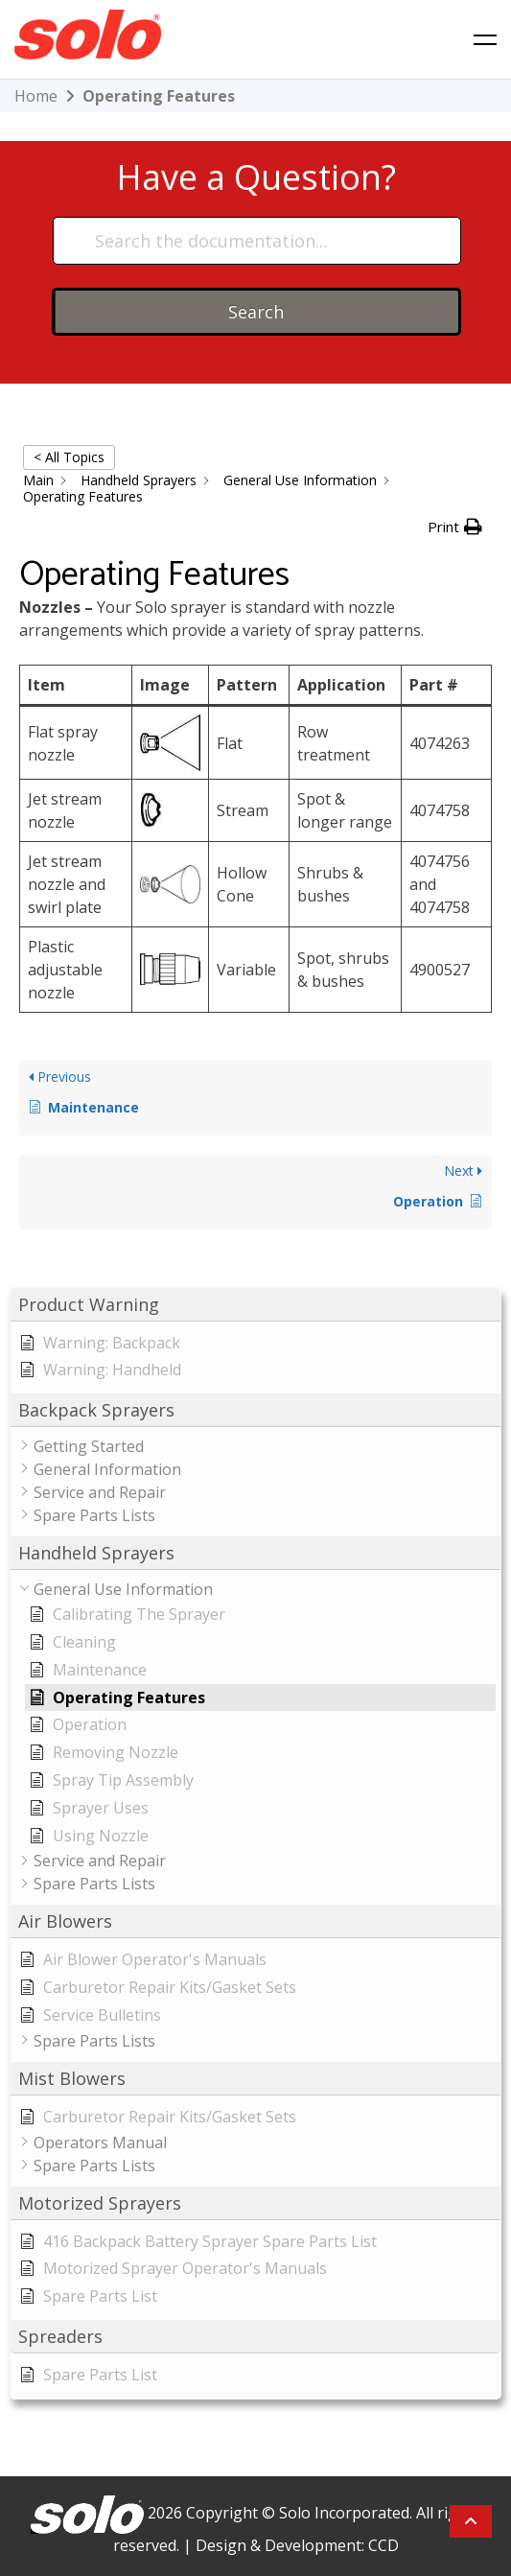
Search (256, 311)
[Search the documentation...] (257, 241)
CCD (383, 2545)
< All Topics (69, 457)
